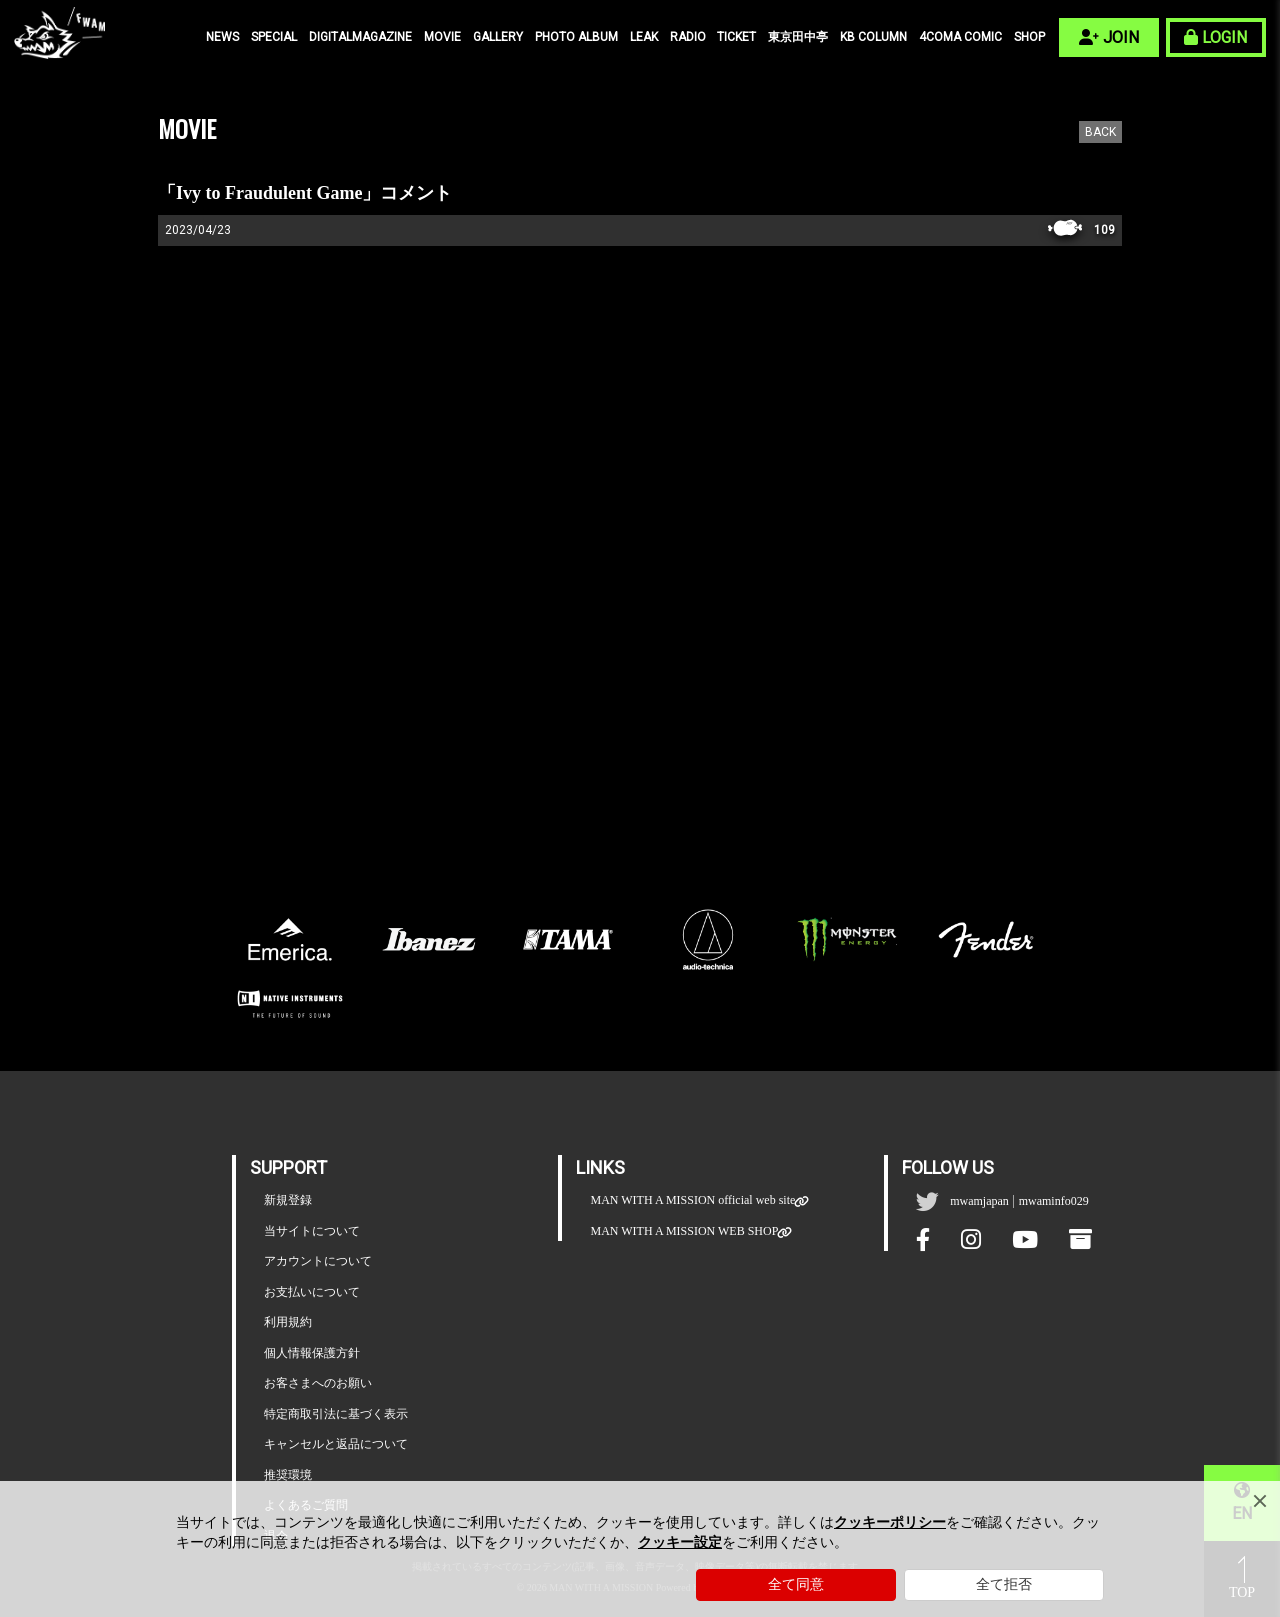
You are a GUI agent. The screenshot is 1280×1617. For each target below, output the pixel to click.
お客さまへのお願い (318, 1383)
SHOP (1029, 37)
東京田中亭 (798, 37)
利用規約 (288, 1322)
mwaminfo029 (1054, 1201)
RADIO (688, 37)
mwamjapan (979, 1201)
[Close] (1260, 1501)
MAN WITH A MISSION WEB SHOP (684, 1231)
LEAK (644, 37)
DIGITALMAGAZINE (360, 37)
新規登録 (288, 1200)
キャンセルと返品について (336, 1444)
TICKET (736, 37)
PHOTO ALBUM (576, 37)
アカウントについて (318, 1261)
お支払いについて (312, 1292)
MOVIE (442, 37)
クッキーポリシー (890, 1522)
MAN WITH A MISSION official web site (692, 1200)
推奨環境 (288, 1475)
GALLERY (498, 37)
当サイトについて (312, 1231)
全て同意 (796, 1584)
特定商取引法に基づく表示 (336, 1414)
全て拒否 (1004, 1584)
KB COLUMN (873, 37)
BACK (1100, 132)
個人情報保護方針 (312, 1353)
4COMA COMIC (960, 37)
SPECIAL (274, 37)
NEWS (222, 37)
